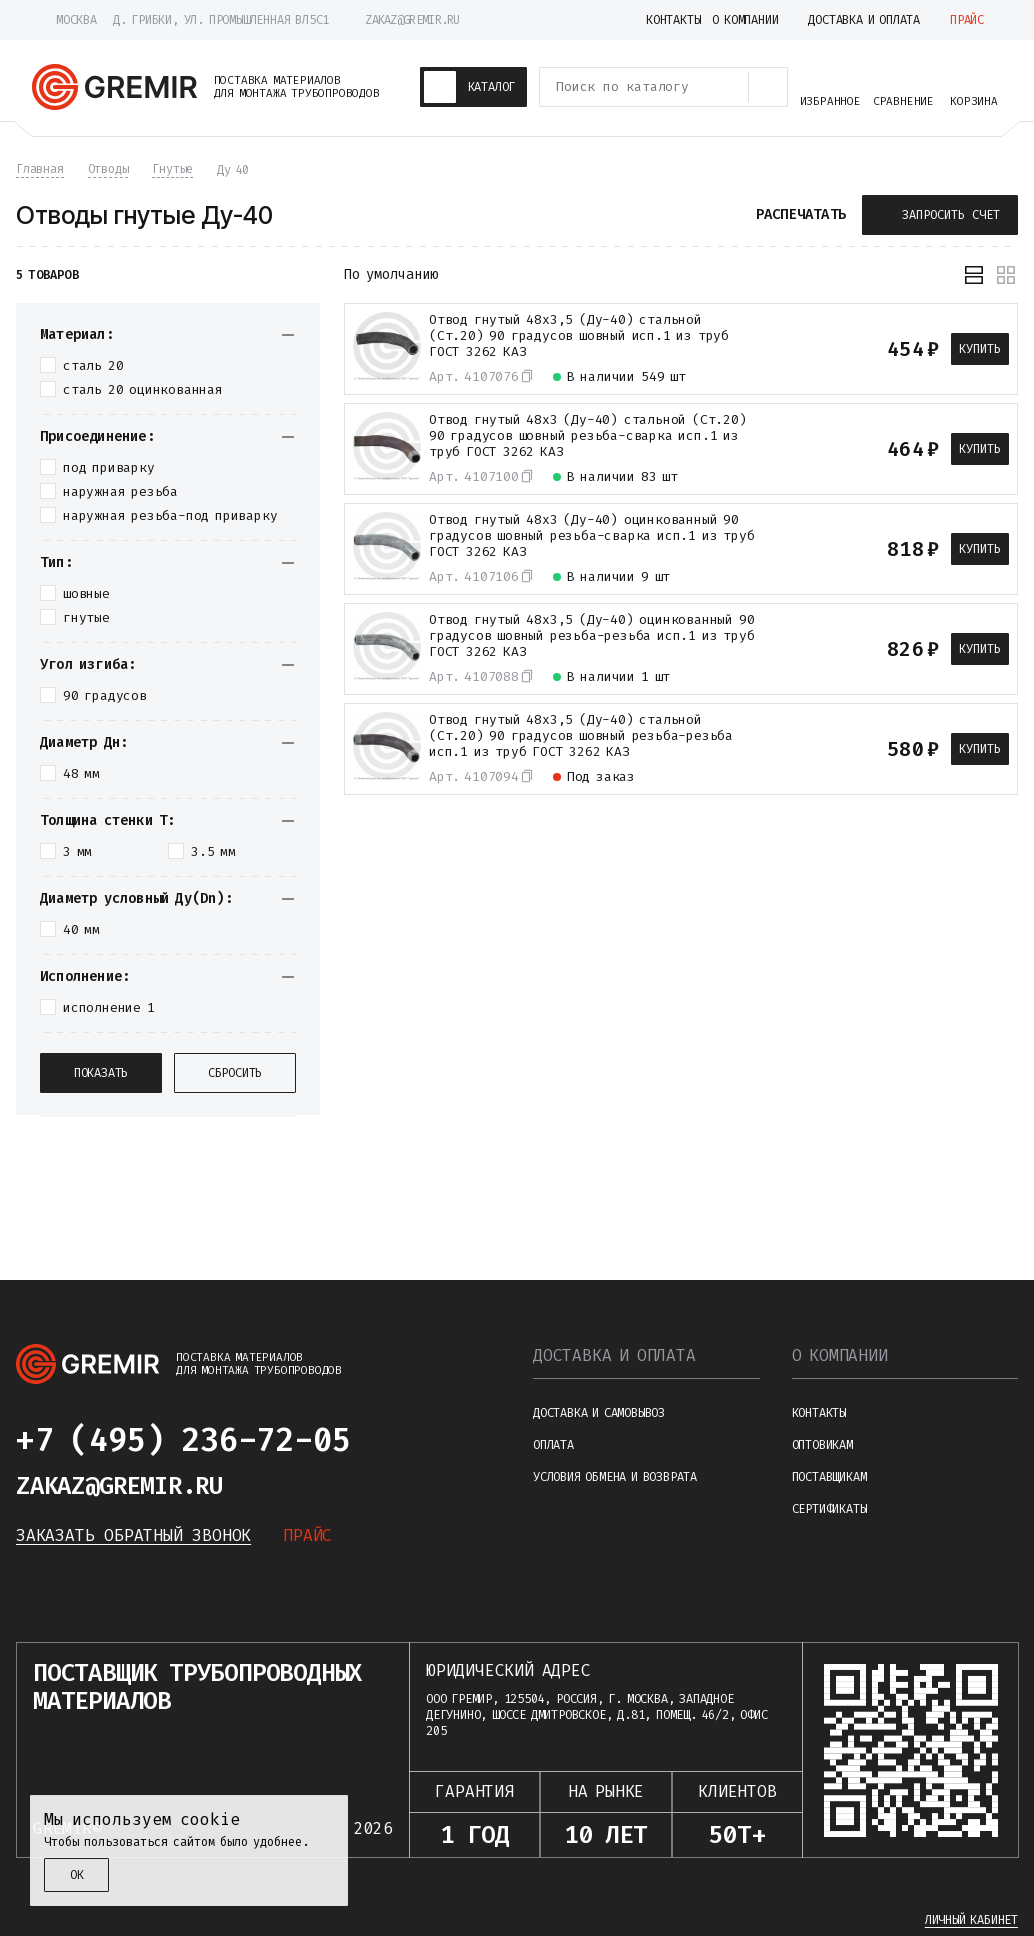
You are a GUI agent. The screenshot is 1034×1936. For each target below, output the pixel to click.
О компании (840, 1355)
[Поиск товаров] (768, 87)
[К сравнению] (777, 349)
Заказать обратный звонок (133, 1535)
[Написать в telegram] (390, 1440)
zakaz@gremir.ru (412, 20)
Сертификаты (829, 1509)
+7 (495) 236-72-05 (183, 1440)
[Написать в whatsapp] (438, 1440)
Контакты (819, 1413)
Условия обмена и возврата (615, 1477)
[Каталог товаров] (474, 87)
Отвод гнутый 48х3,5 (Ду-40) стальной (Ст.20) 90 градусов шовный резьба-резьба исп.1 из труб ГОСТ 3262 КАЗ (581, 736)
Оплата (553, 1445)
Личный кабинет (971, 1920)
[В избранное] (813, 349)
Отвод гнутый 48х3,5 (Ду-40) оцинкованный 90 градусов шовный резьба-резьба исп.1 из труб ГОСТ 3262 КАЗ (591, 636)
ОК (77, 1875)
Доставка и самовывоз (599, 1413)
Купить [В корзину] (980, 349)
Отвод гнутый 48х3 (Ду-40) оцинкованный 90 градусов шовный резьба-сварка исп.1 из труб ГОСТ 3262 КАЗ (591, 536)
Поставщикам (829, 1477)
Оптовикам (822, 1445)
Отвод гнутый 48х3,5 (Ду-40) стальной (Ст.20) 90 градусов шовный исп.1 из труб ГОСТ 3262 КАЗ (579, 336)
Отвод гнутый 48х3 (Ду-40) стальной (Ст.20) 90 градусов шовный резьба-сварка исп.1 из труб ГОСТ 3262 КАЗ (588, 436)
